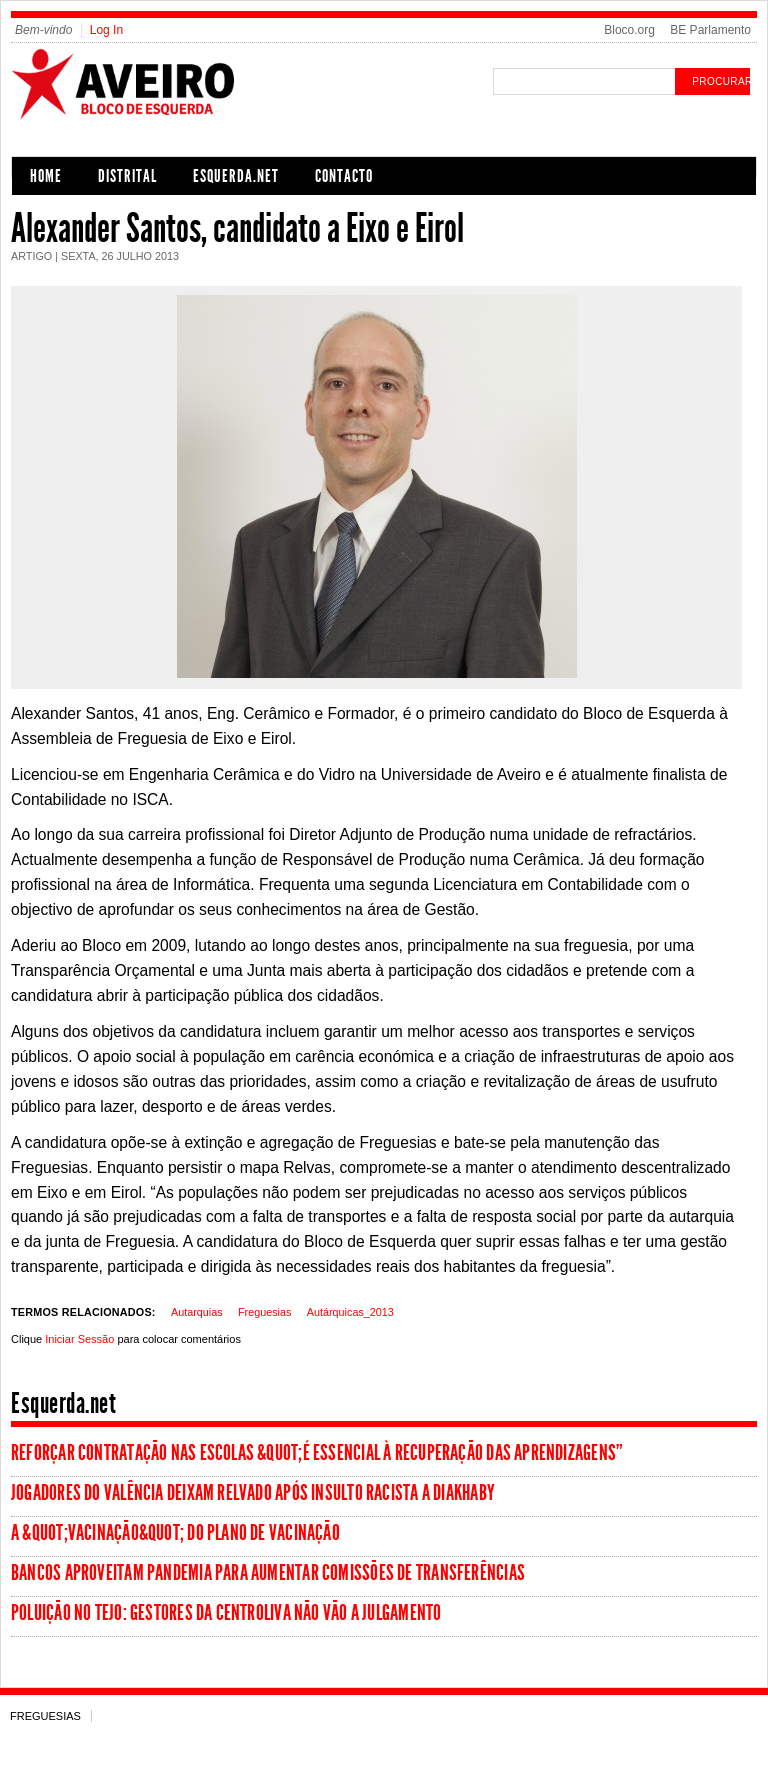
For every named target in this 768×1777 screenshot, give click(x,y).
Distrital (127, 176)
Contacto (344, 176)
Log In (106, 30)
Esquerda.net (236, 176)
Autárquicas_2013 (350, 1312)
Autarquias (197, 1312)
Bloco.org (629, 30)
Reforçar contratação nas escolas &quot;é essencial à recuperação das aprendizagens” (317, 1453)
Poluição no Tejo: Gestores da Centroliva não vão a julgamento (226, 1613)
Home (46, 176)
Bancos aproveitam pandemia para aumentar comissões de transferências (268, 1573)
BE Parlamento (710, 30)
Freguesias (264, 1312)
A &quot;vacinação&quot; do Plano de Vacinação (175, 1533)
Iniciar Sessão (79, 1339)
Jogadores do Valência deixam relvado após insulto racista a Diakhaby (253, 1493)
